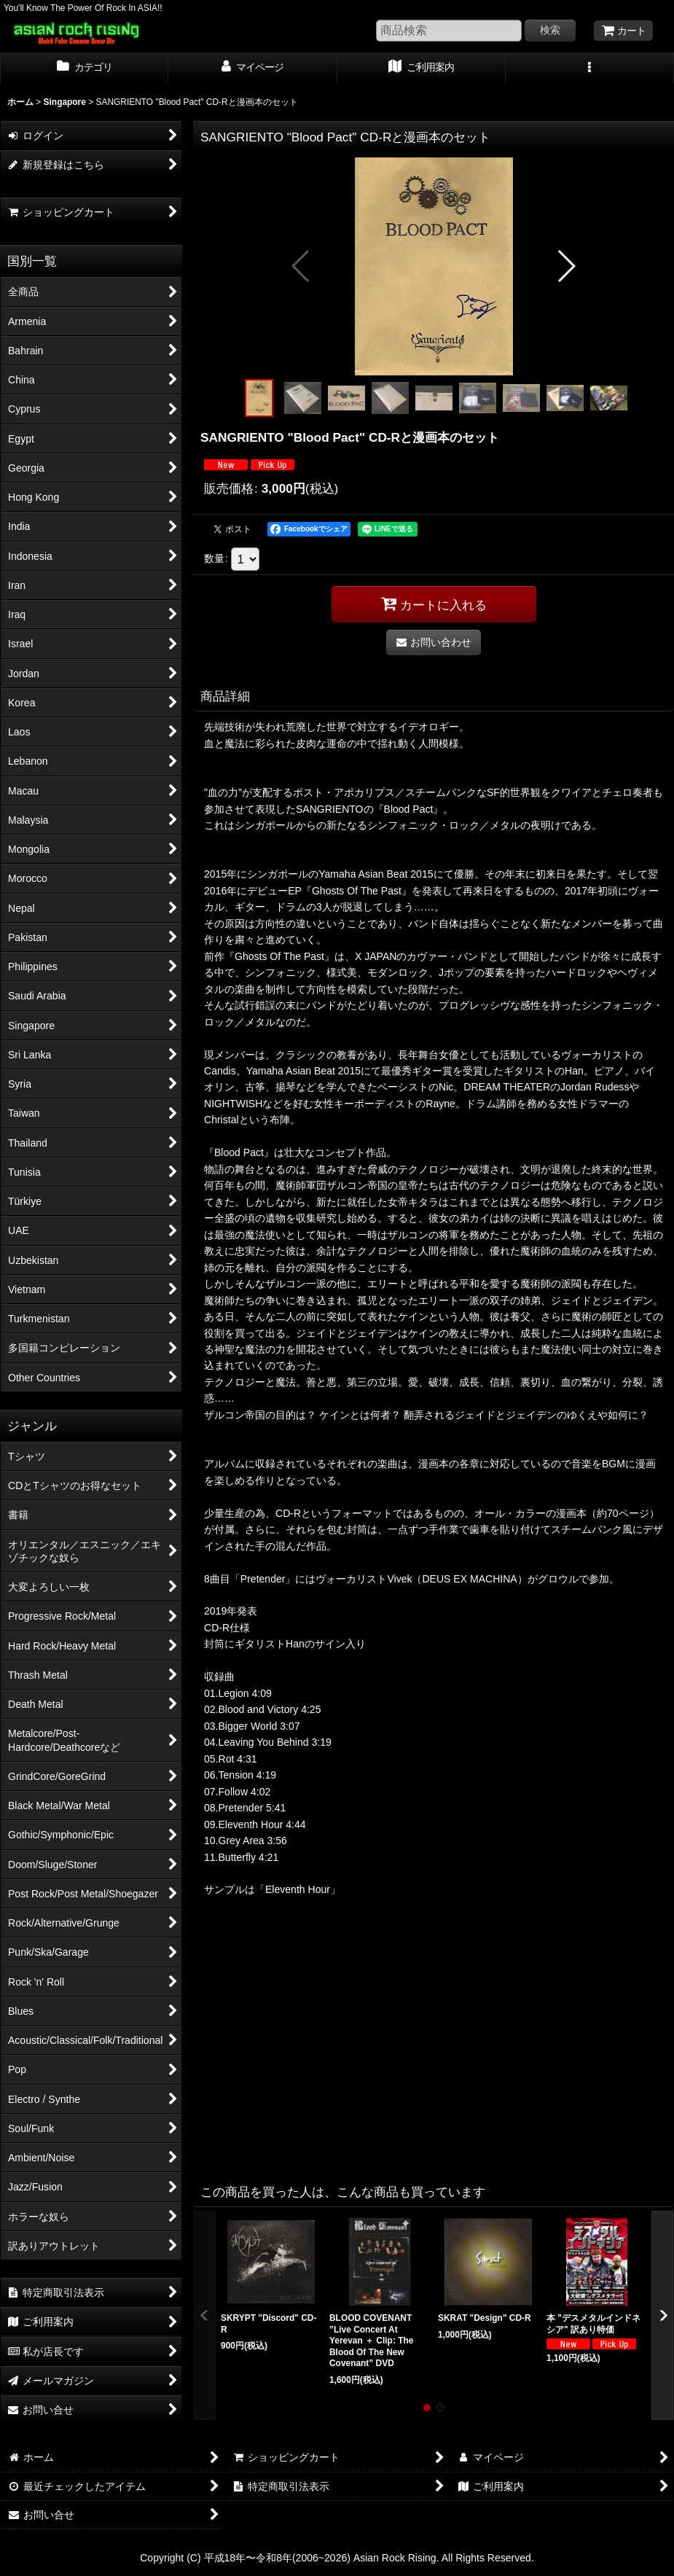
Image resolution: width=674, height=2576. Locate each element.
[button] (590, 68)
